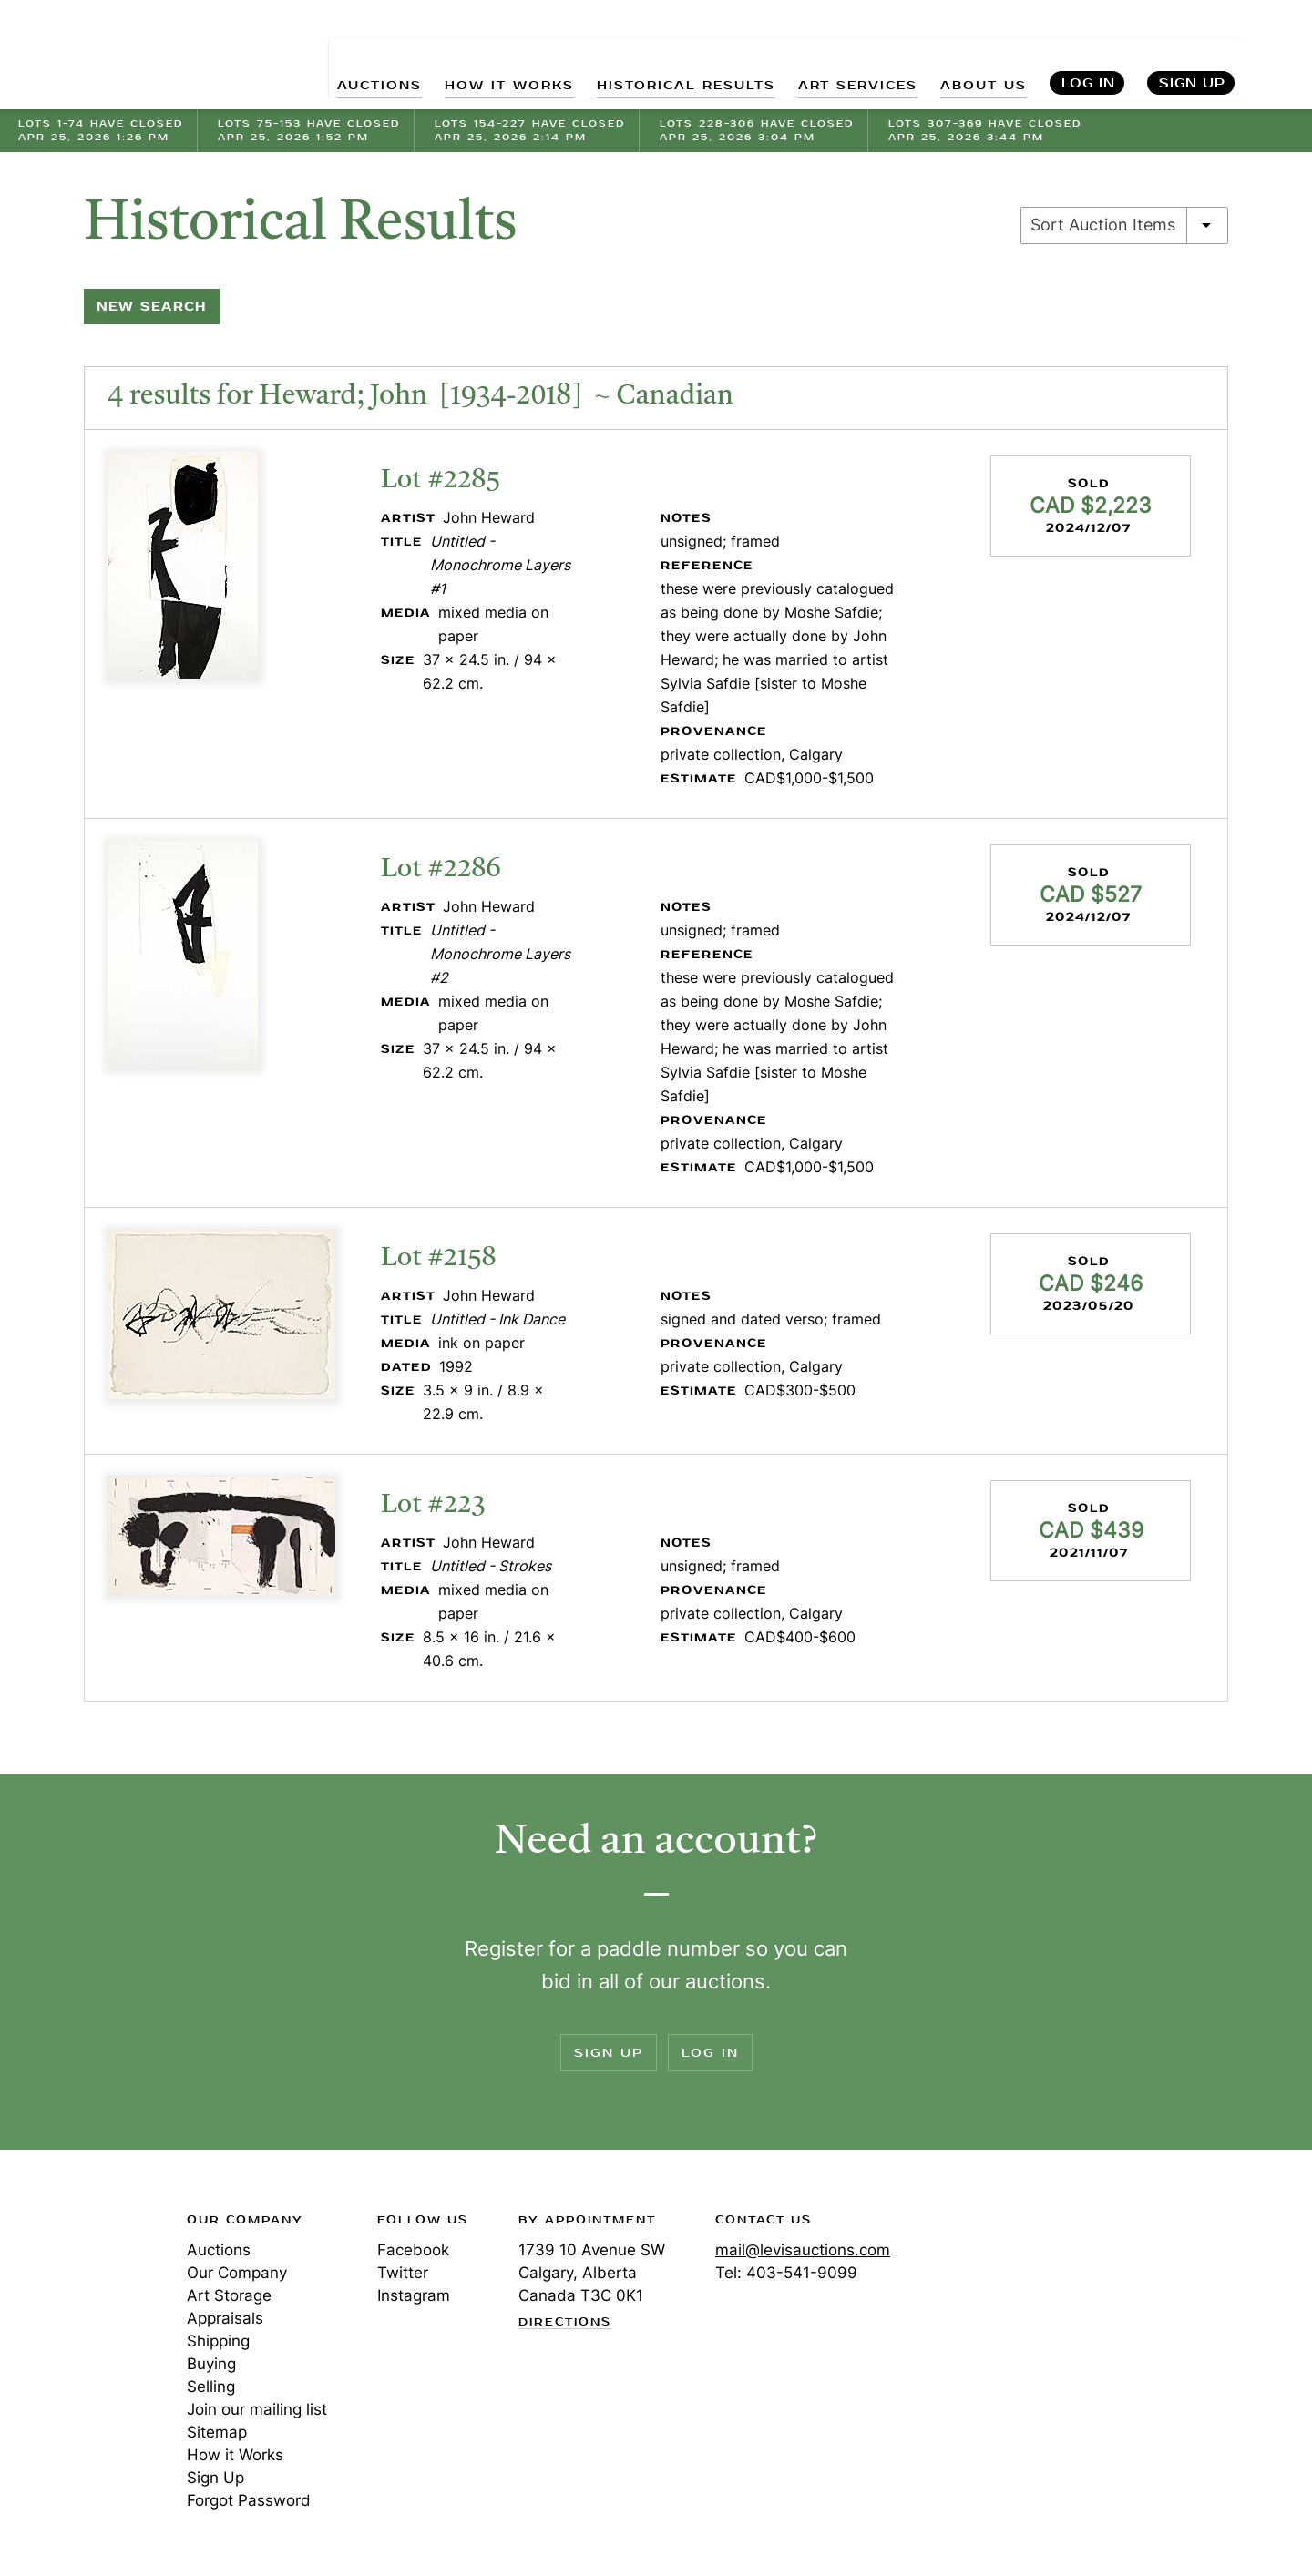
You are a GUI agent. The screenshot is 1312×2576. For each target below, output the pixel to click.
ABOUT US (981, 55)
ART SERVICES (848, 55)
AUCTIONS (344, 55)
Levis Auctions (114, 55)
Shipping (218, 2341)
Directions (564, 2322)
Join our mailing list (257, 2409)
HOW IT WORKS (480, 55)
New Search (152, 306)
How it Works (235, 2455)
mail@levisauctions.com (802, 2250)
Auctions (219, 2250)
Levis (77, 2284)
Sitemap (217, 2432)
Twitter (402, 2273)
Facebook (413, 2250)
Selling (211, 2386)
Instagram (413, 2295)
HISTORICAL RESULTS (667, 55)
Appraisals (225, 2318)
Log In (1088, 55)
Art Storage (229, 2295)
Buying (211, 2364)
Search (1278, 55)
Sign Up (1192, 55)
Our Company (237, 2273)
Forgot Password (249, 2500)
